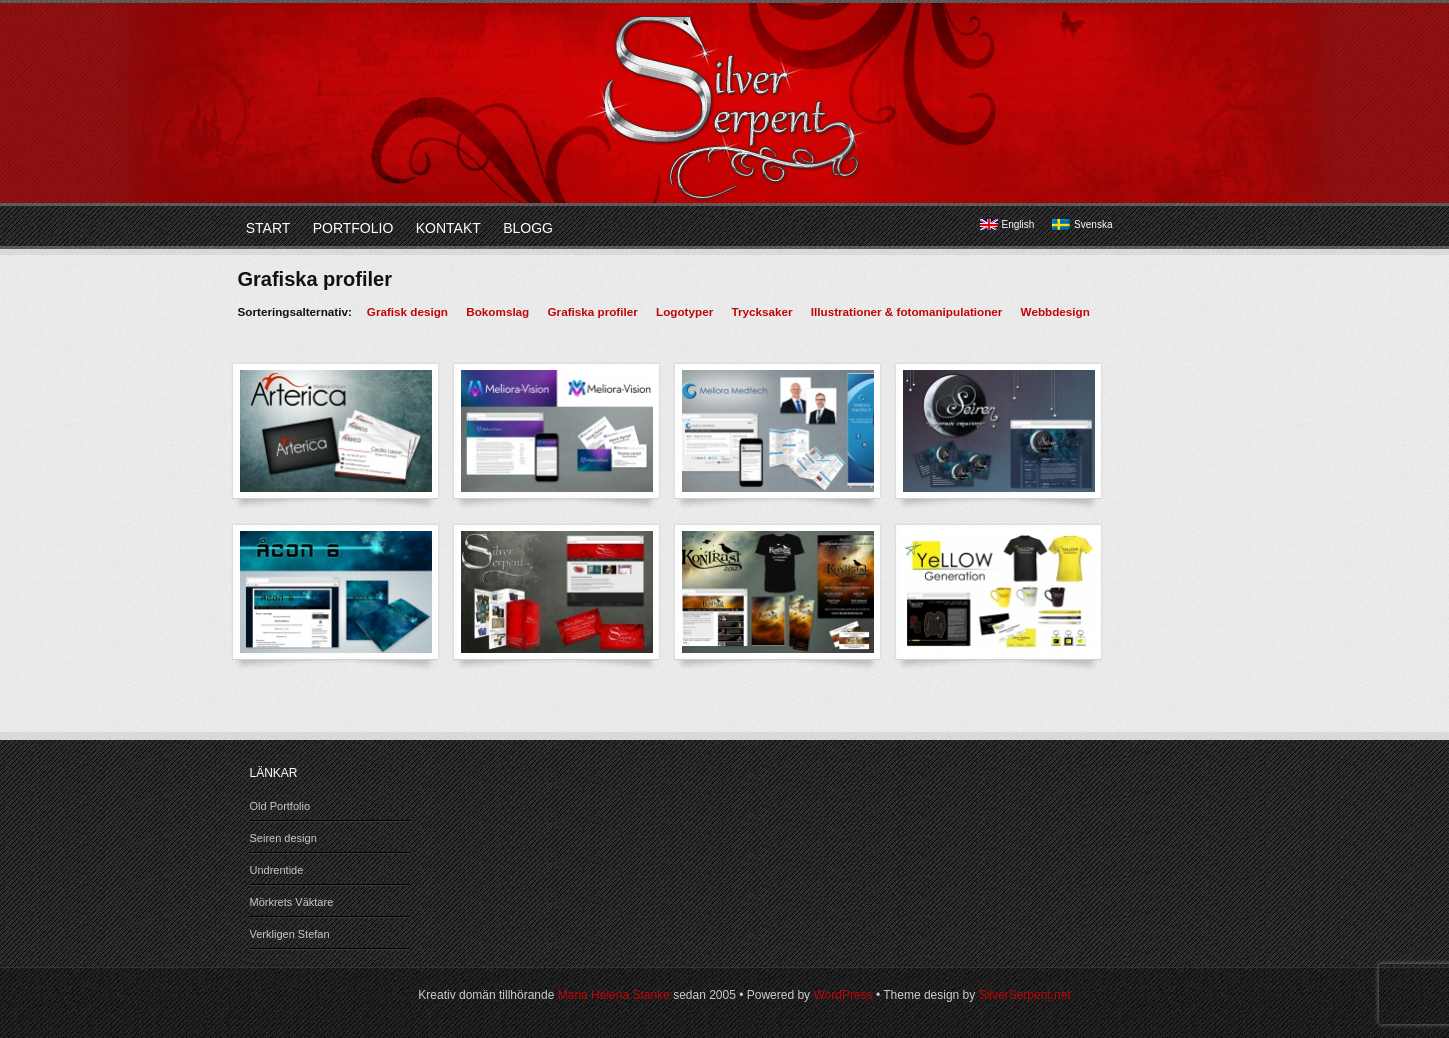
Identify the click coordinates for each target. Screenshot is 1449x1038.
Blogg (528, 228)
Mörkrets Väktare (292, 902)
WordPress (842, 995)
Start (268, 228)
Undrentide (277, 870)
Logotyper (684, 311)
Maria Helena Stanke (614, 995)
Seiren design (283, 838)
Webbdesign (1055, 311)
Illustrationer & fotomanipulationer (907, 311)
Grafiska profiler (593, 311)
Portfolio (353, 228)
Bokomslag (497, 311)
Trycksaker (761, 311)
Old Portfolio (280, 806)
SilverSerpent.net (1025, 995)
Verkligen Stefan (290, 934)
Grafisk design (407, 311)
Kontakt (448, 228)
